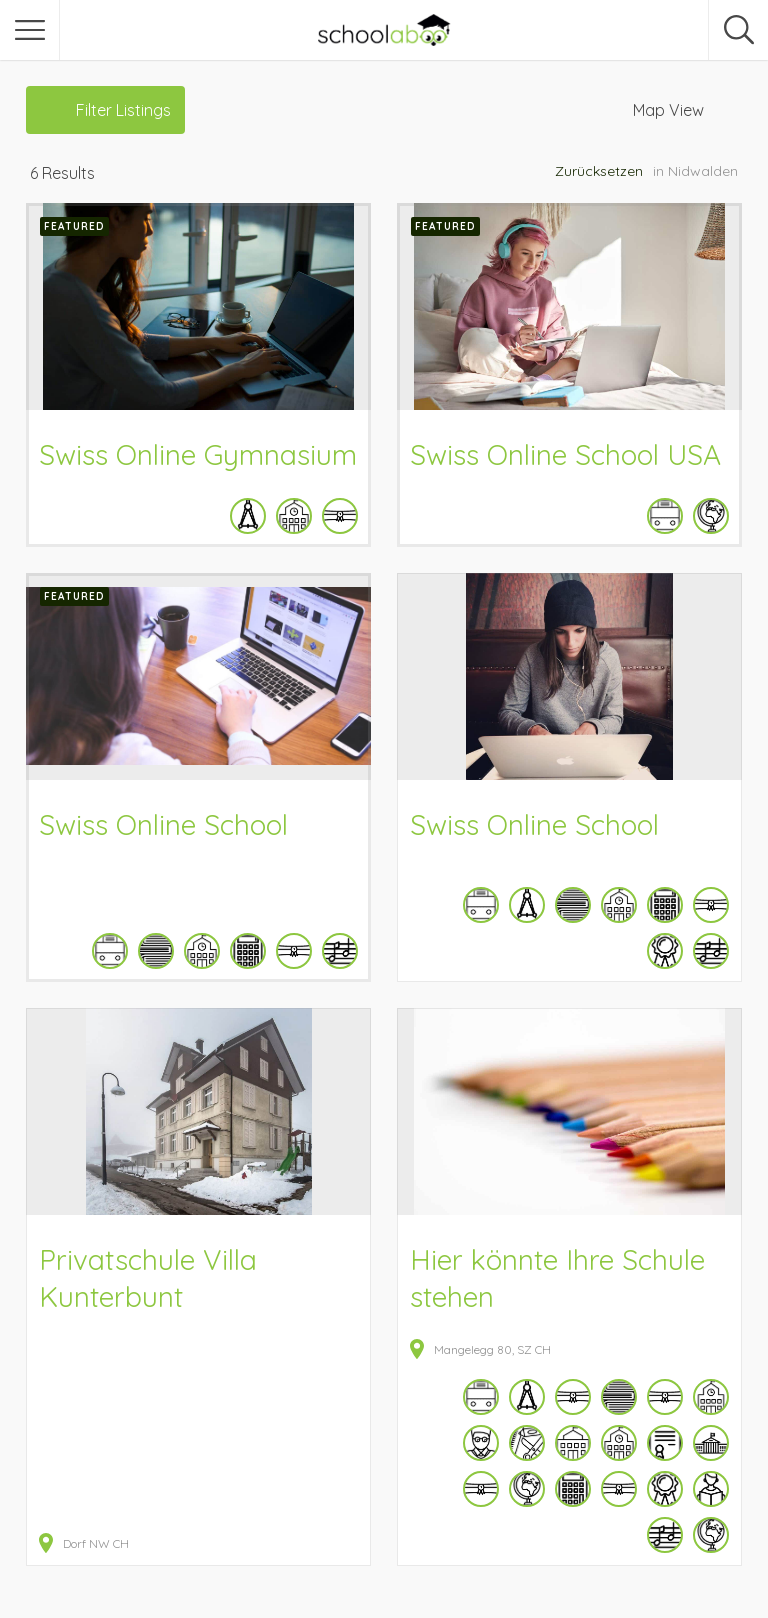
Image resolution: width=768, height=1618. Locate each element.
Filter (123, 110)
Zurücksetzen (599, 171)
